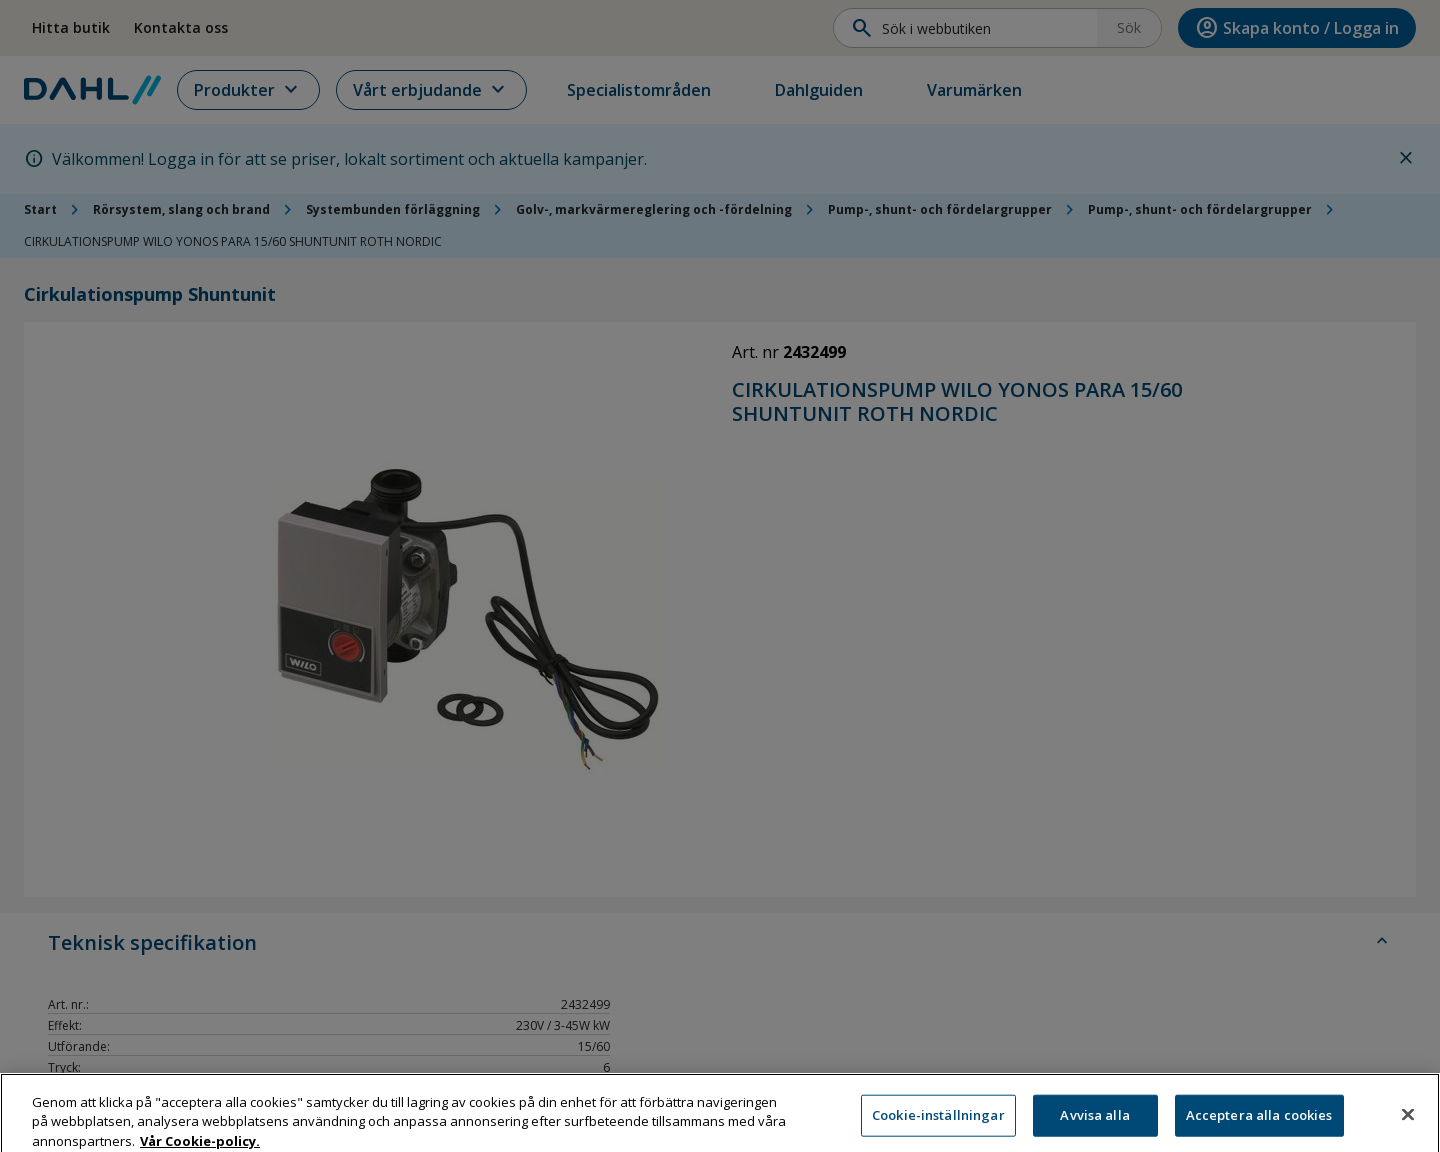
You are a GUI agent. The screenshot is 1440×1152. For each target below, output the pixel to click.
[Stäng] (1408, 1125)
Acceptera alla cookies (1259, 1125)
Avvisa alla (1094, 1125)
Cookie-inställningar (938, 1125)
